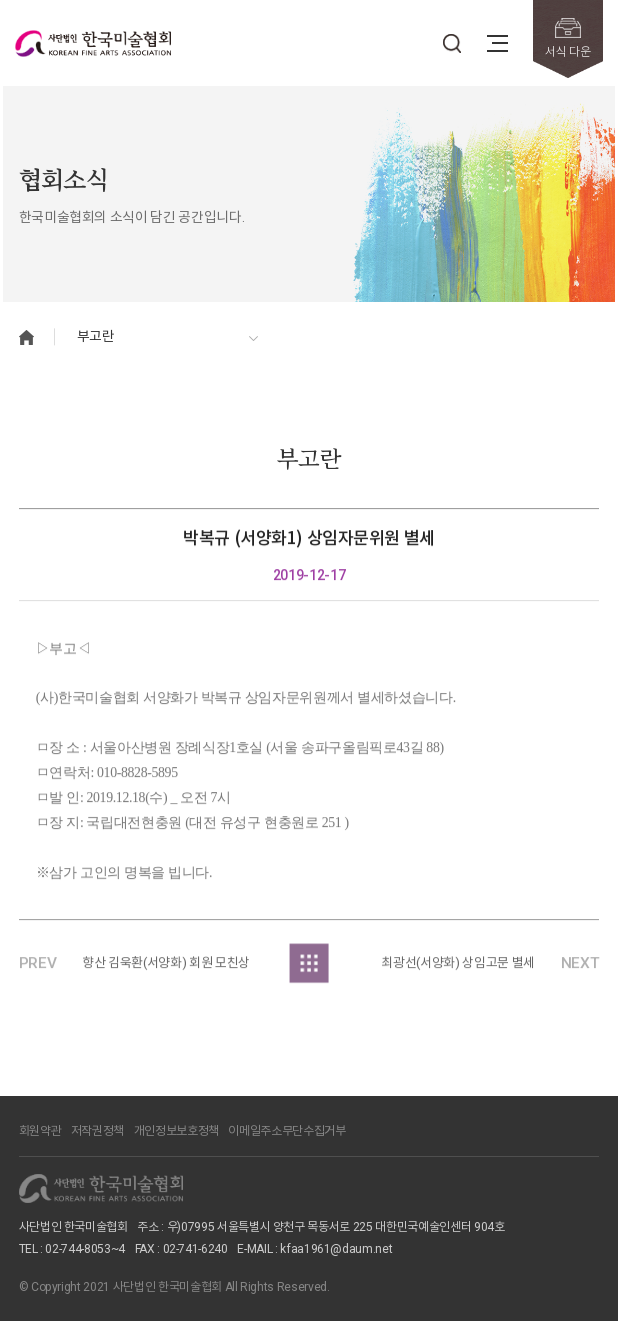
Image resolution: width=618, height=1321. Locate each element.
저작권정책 (97, 1131)
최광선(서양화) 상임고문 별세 (457, 968)
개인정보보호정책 (176, 1131)
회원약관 (40, 1131)
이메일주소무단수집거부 (286, 1131)
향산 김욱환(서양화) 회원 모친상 (166, 968)
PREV (38, 969)
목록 (309, 969)
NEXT (580, 969)
